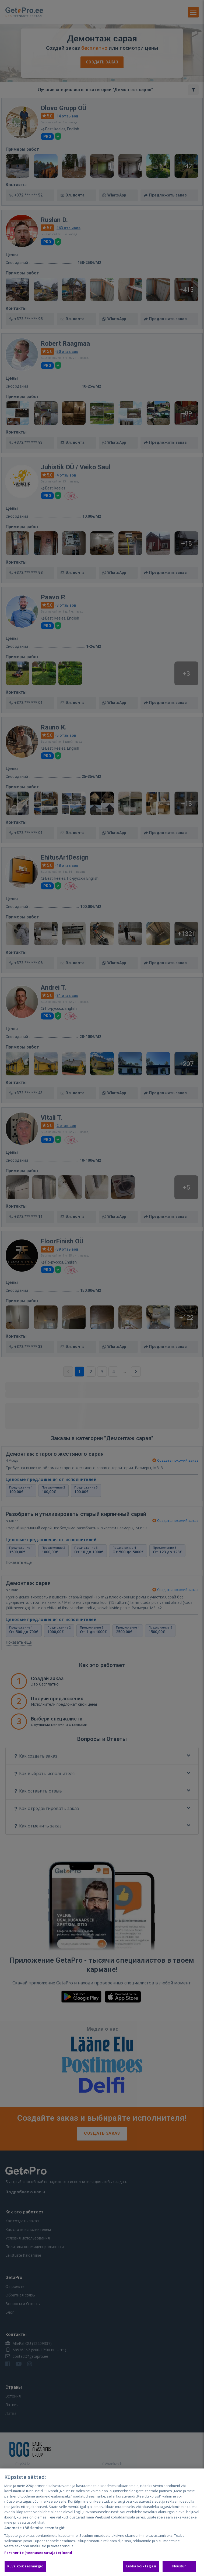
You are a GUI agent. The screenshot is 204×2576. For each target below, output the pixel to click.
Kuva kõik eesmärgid (25, 2566)
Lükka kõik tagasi (141, 2566)
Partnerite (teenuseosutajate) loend (38, 2552)
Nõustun (179, 2566)
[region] (102, 2522)
